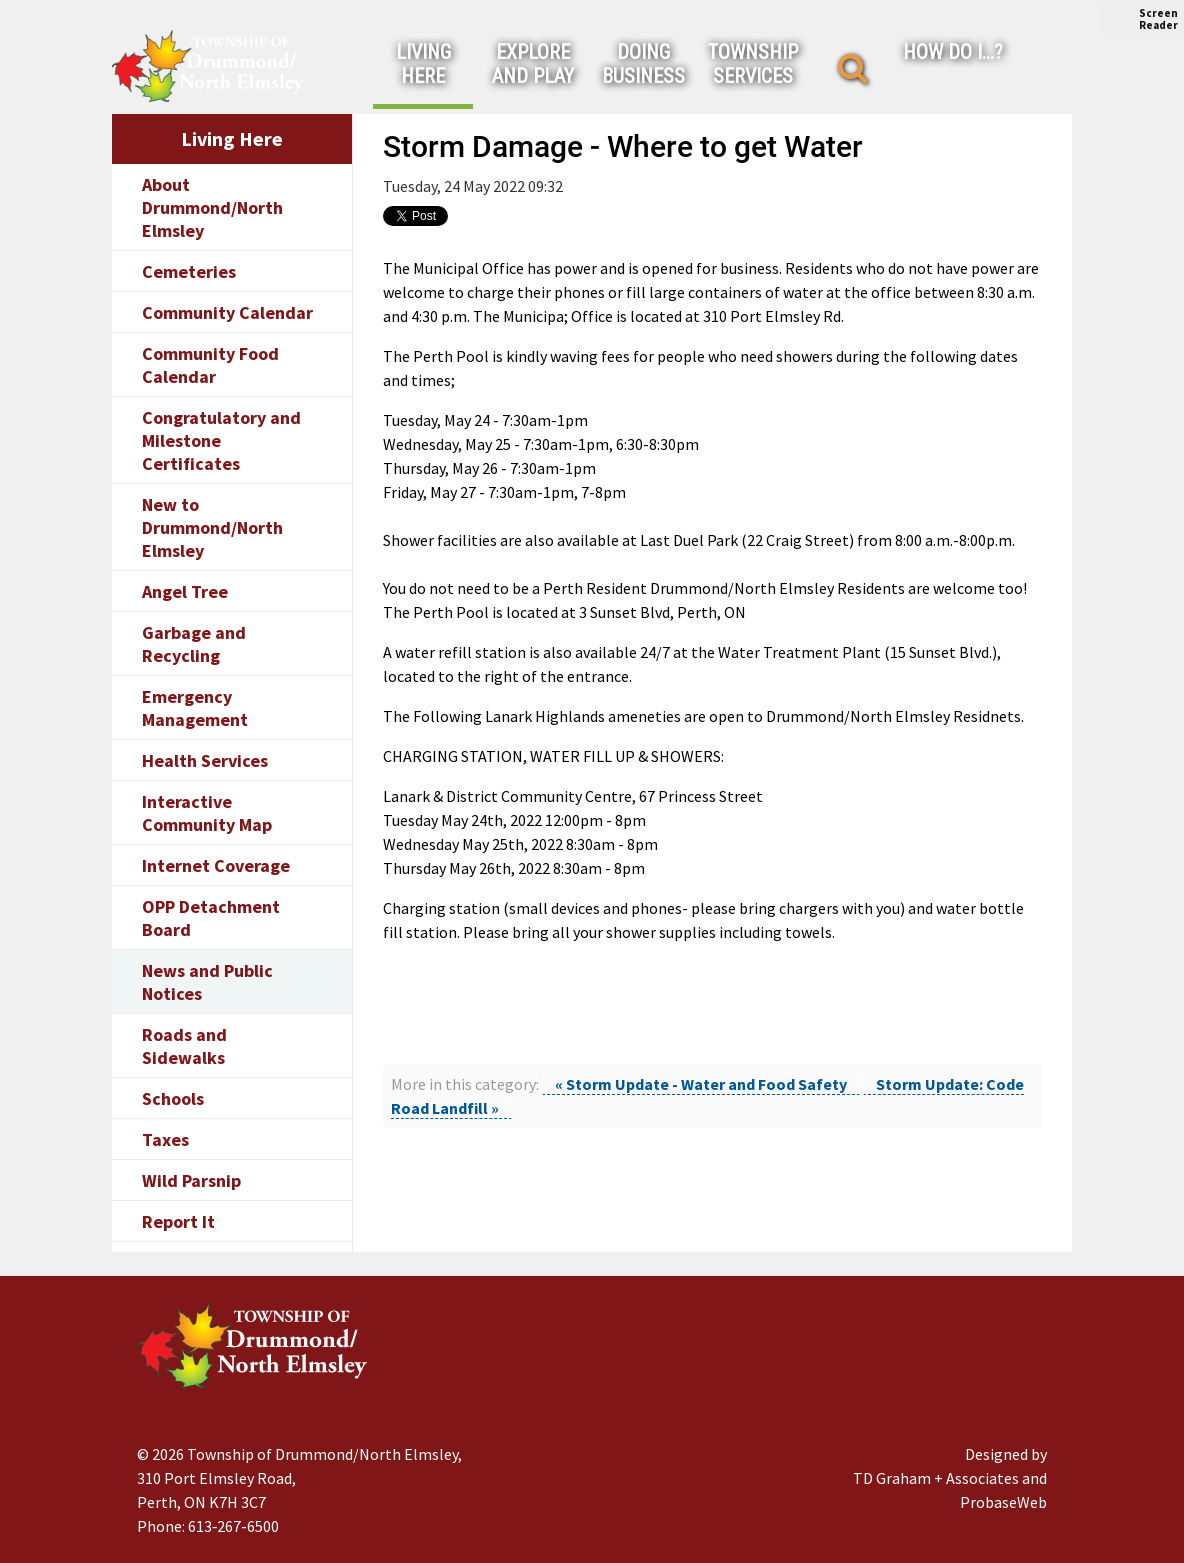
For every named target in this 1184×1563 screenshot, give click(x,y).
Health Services (205, 760)
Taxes (165, 1139)
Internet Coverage (216, 865)
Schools (173, 1098)
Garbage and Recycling (194, 644)
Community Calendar (227, 312)
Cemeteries (189, 271)
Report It (178, 1221)
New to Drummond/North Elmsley (212, 527)
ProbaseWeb (1003, 1502)
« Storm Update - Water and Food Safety (701, 1084)
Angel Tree (185, 591)
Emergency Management (195, 708)
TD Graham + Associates (936, 1478)
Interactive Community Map (207, 813)
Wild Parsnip (191, 1180)
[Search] (853, 68)
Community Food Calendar (210, 365)
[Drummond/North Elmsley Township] (208, 65)
